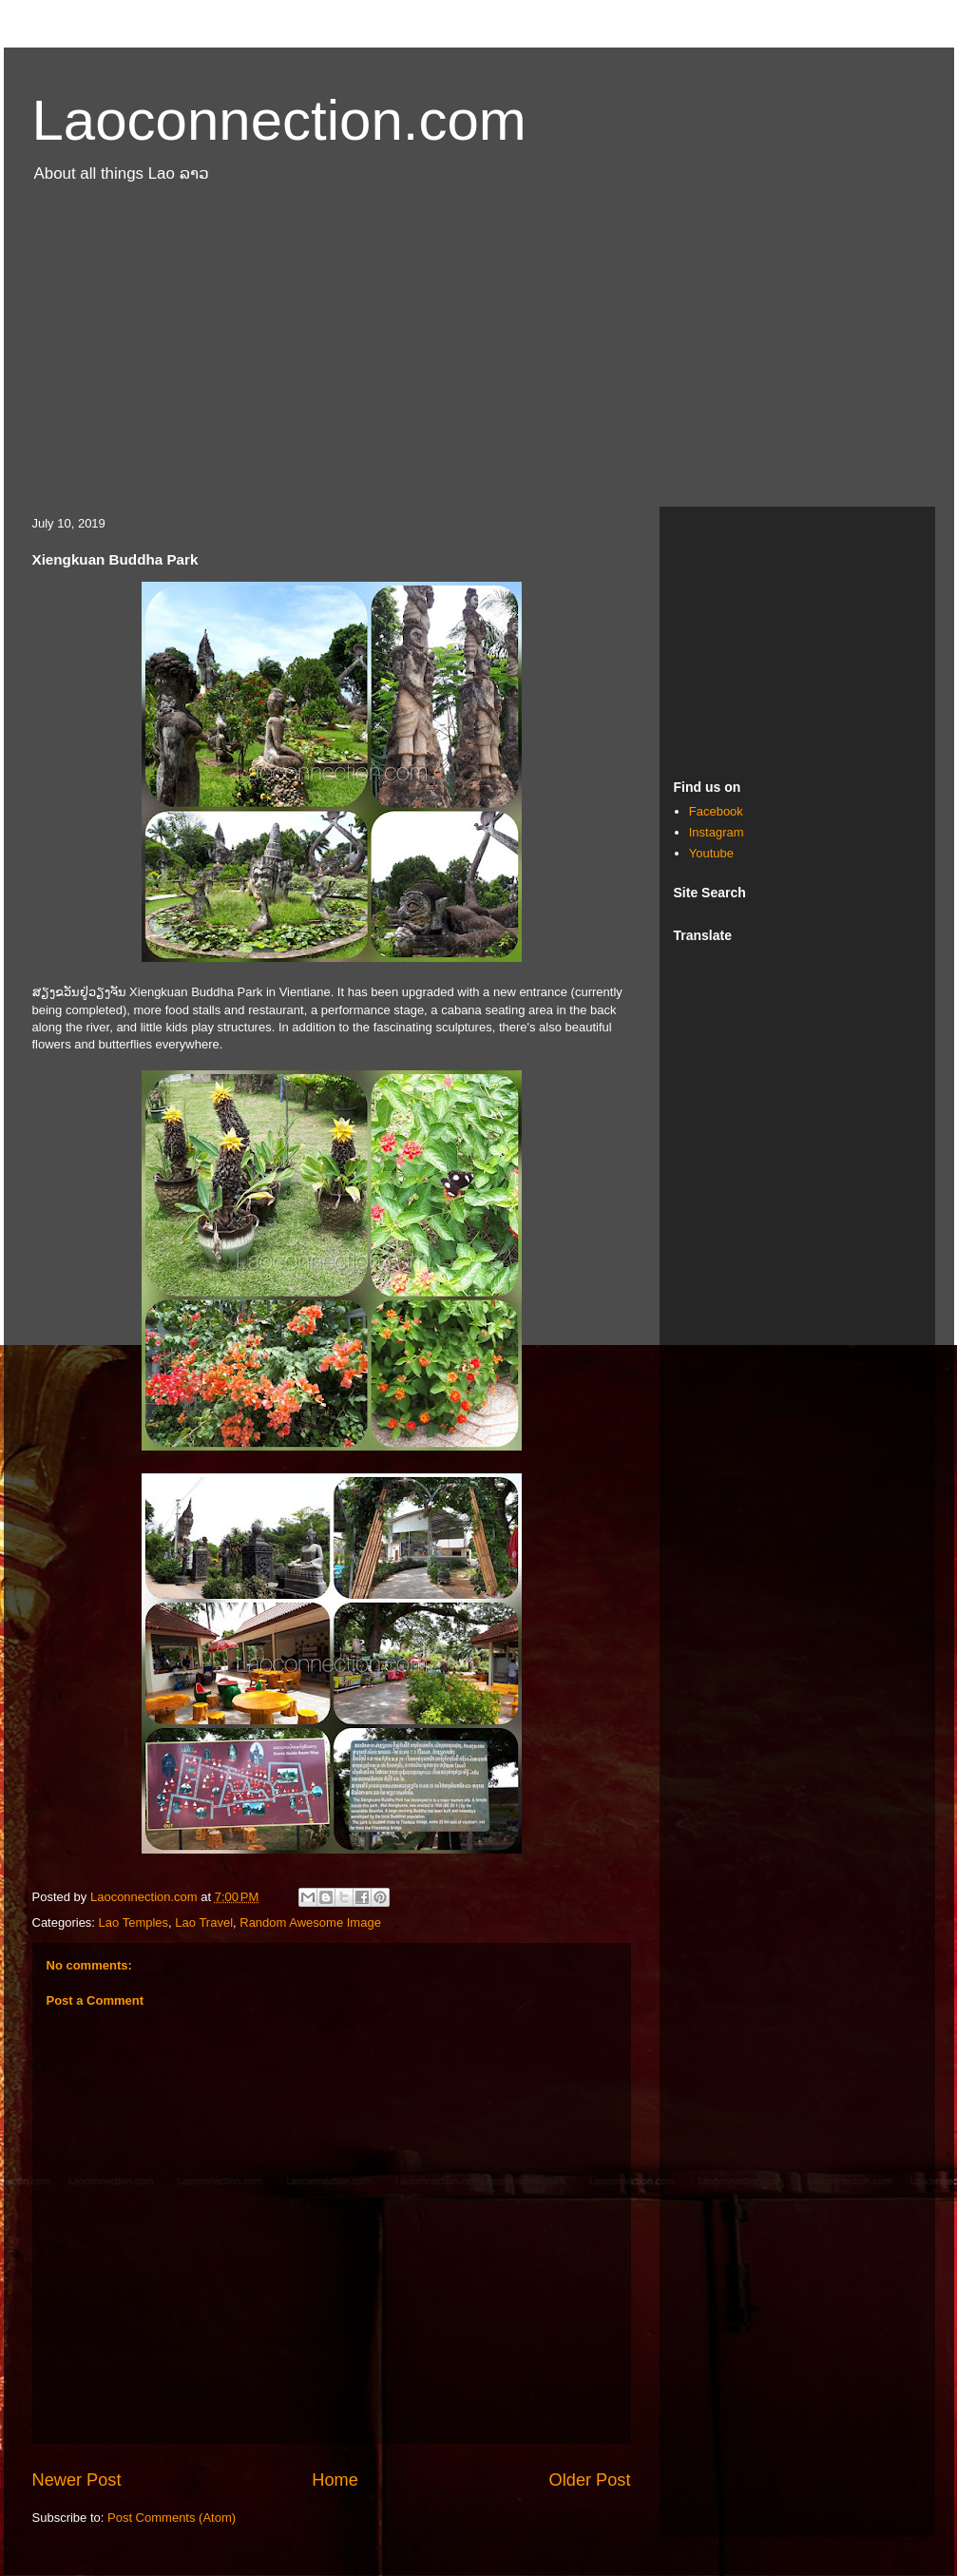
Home (335, 2479)
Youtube (711, 853)
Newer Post (77, 2479)
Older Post (590, 2479)
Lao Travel (204, 1922)
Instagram (716, 832)
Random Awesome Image (310, 1922)
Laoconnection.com (279, 120)
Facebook (716, 811)
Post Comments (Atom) (171, 2517)
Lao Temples (133, 1922)
